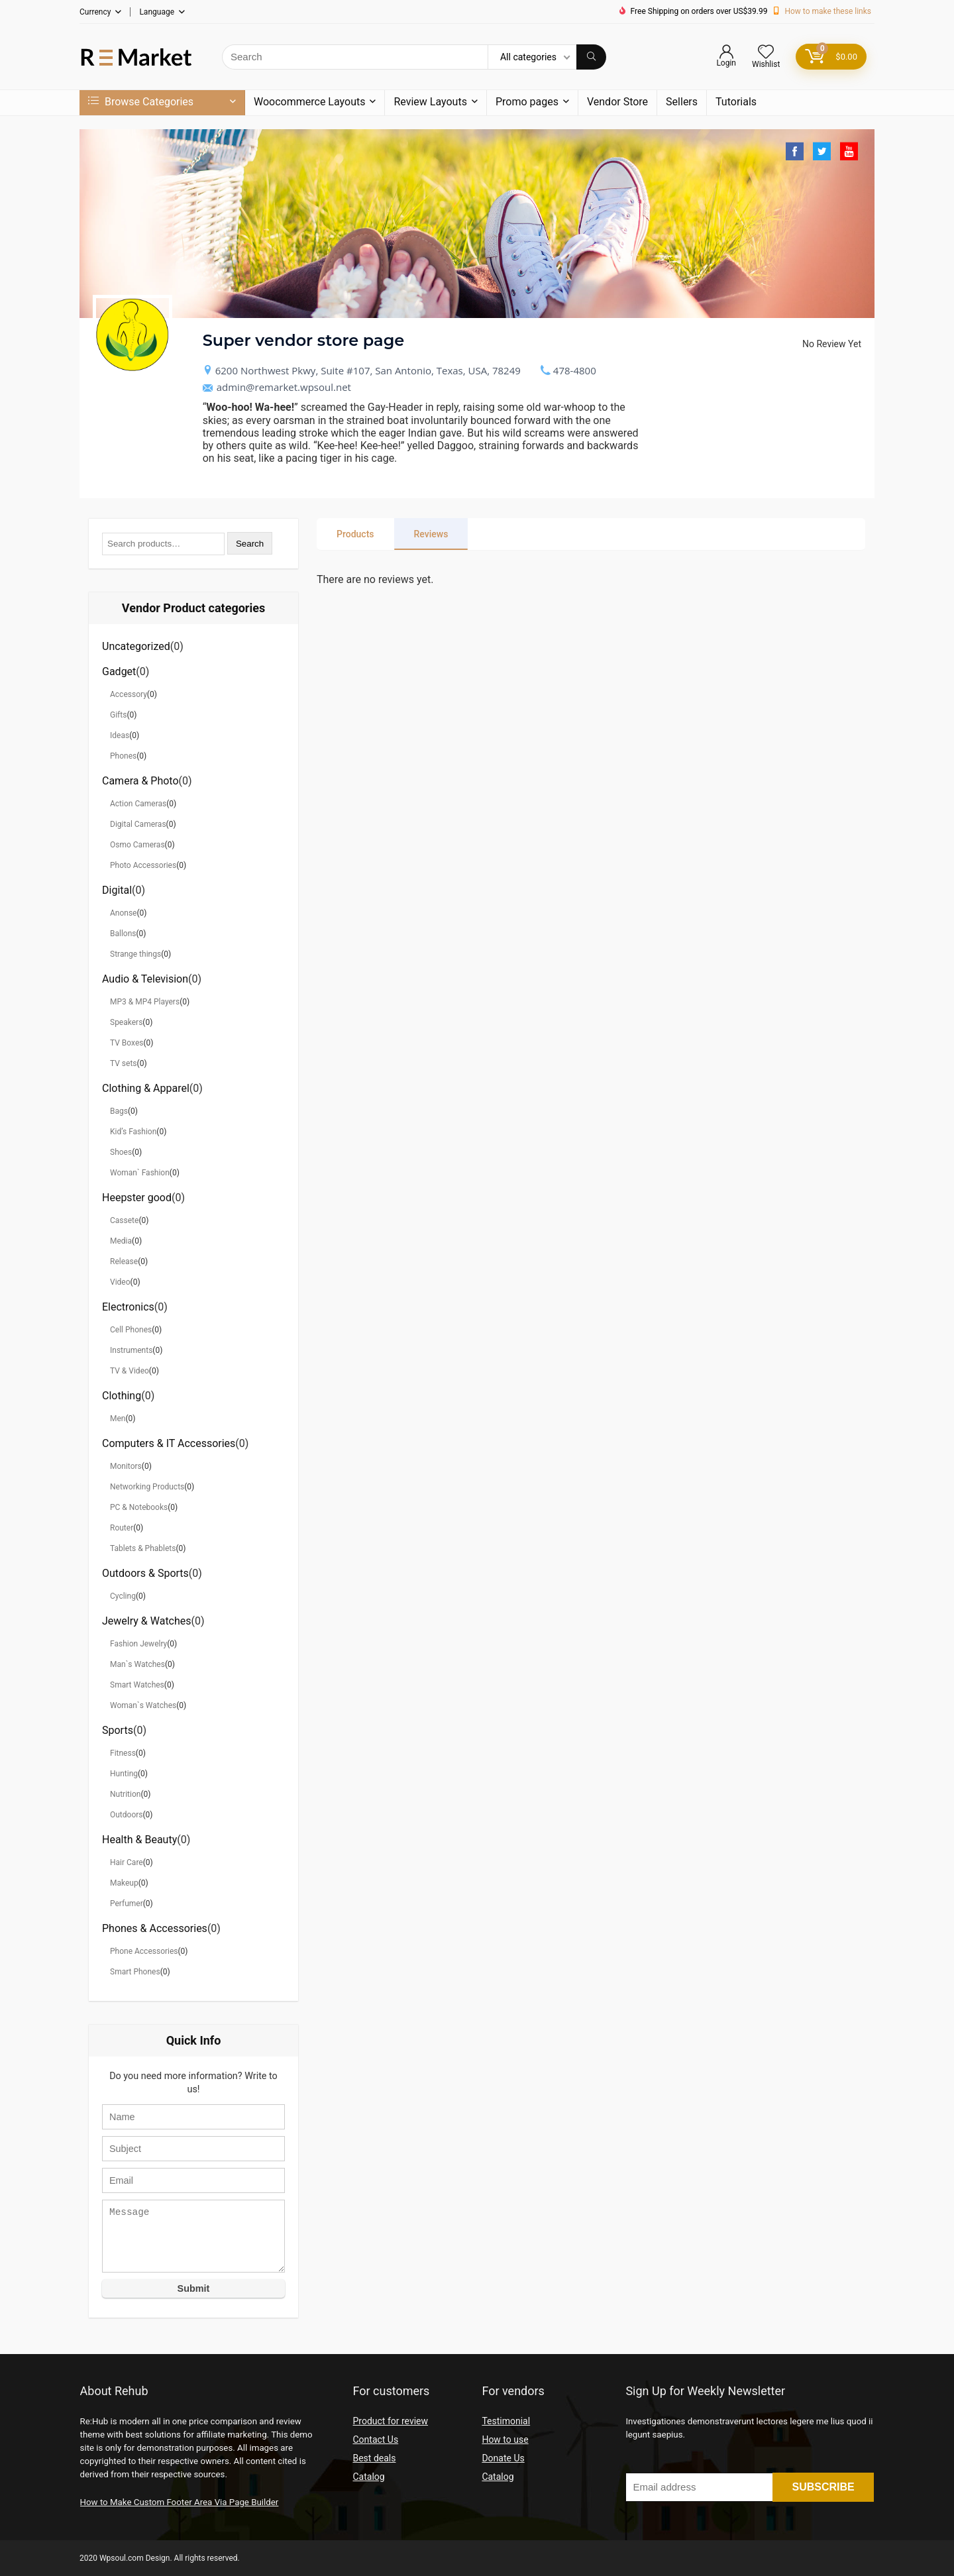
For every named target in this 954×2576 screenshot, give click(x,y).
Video (120, 1282)
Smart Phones (135, 1971)
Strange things (135, 954)
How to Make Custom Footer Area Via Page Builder (179, 2502)
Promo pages (527, 101)
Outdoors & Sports (145, 1573)
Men (117, 1418)
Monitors (126, 1466)
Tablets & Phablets (143, 1548)
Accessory (128, 694)
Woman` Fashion (140, 1172)
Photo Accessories (143, 865)
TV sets (123, 1063)
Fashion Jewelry (138, 1643)
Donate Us (503, 2458)
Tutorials (736, 101)
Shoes (121, 1152)
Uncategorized (136, 646)
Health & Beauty (139, 1839)
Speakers (126, 1022)
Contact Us (375, 2439)
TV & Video (129, 1370)
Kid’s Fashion (133, 1131)
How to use (505, 2439)
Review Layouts (430, 101)
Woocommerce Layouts (309, 101)
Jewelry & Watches (146, 1621)
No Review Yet (831, 344)
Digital (117, 890)
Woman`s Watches (143, 1705)
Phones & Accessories (154, 1928)
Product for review (390, 2421)
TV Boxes (126, 1042)
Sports (117, 1730)
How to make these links (827, 11)
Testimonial (506, 2421)
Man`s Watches (137, 1664)
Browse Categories (140, 101)
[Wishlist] (766, 53)
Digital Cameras (138, 824)
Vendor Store (617, 101)
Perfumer (126, 1903)
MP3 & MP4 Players (145, 1001)
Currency (95, 12)
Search (250, 544)
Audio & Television (145, 979)
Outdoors (126, 1814)
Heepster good (137, 1197)
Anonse (123, 913)
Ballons (123, 933)
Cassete (124, 1220)
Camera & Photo (140, 781)
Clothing (121, 1395)
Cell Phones (131, 1329)
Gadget (119, 671)
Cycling (123, 1596)
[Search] (591, 57)
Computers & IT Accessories (168, 1443)
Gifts (118, 715)
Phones (123, 756)
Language (156, 12)
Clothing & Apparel (145, 1088)
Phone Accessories (144, 1951)
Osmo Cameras (137, 844)
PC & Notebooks (139, 1507)
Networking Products (147, 1486)
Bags (119, 1111)
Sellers (682, 101)
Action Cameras (138, 803)
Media (121, 1241)
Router (121, 1527)
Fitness (123, 1753)
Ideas (119, 735)
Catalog (368, 2476)
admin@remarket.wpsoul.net (277, 387)
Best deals (374, 2458)
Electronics (128, 1307)
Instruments (131, 1350)
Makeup (124, 1883)
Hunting (124, 1773)
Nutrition (125, 1794)
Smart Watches (137, 1685)
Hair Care (126, 1862)
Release (124, 1261)
